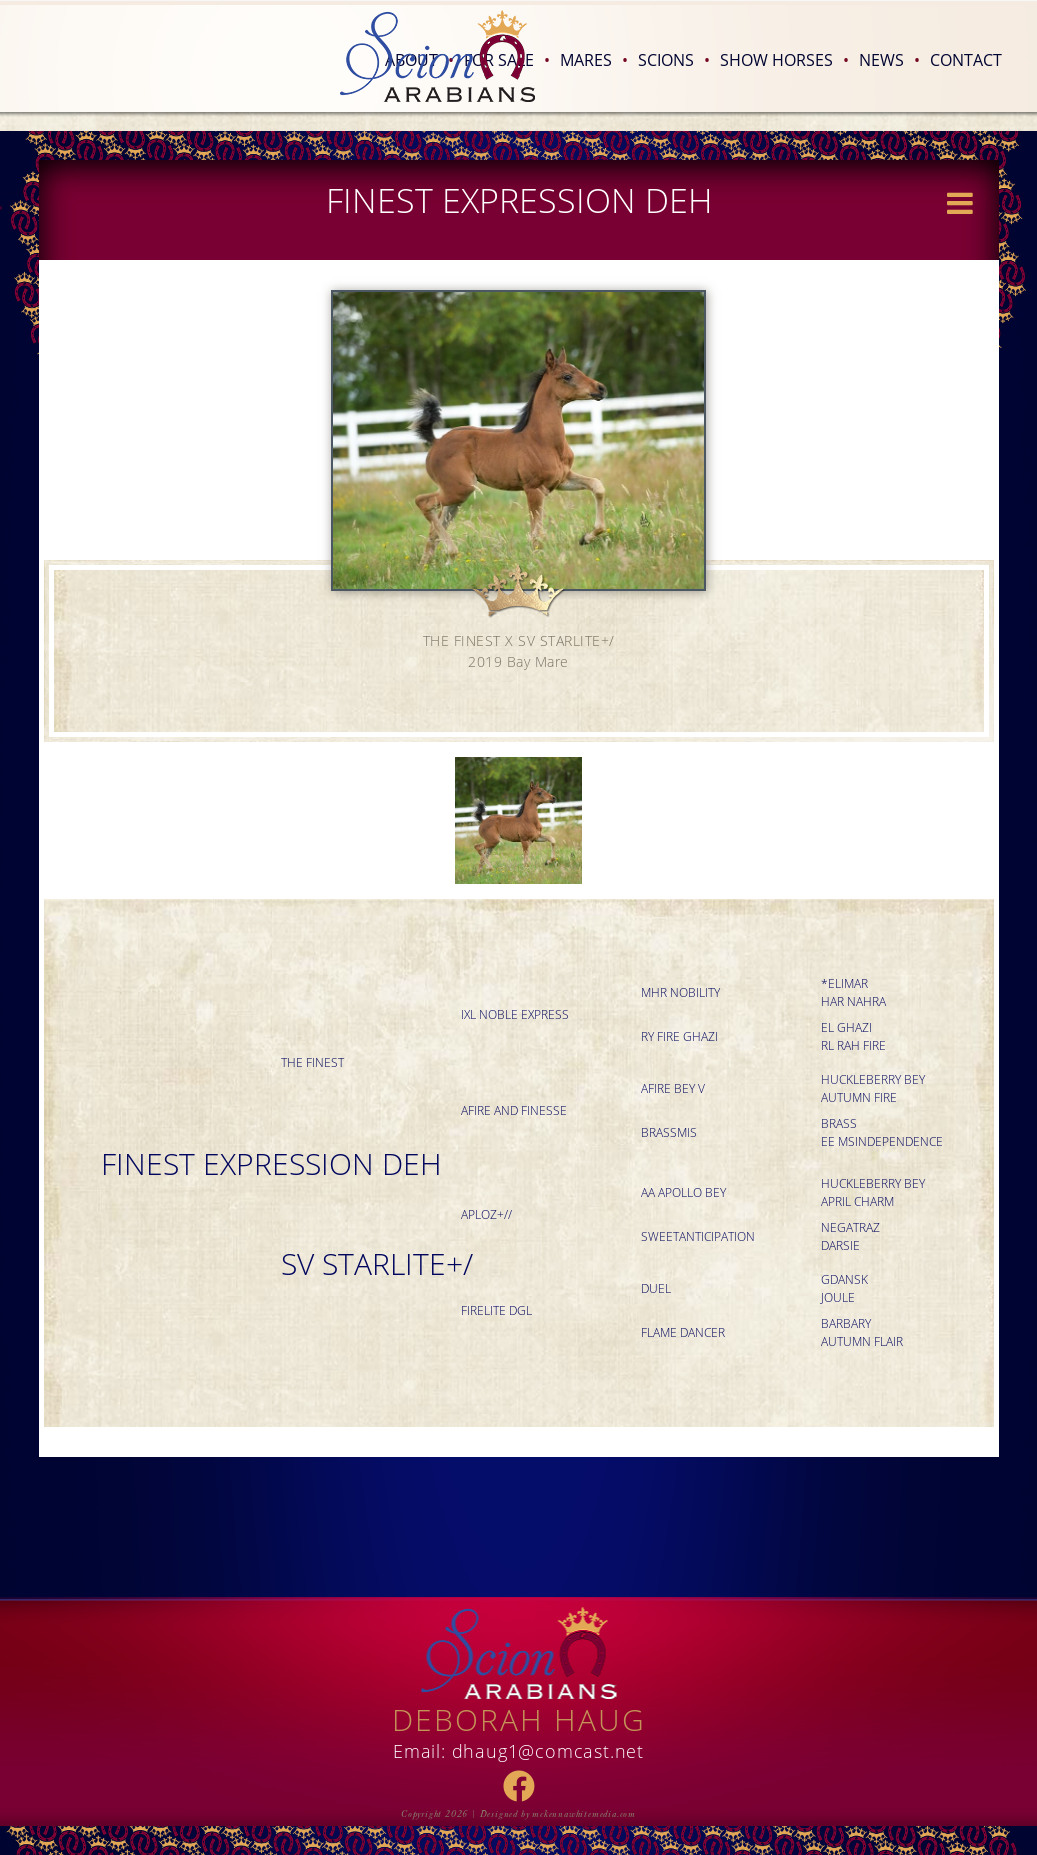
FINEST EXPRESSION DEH (271, 1163)
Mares (594, 60)
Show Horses (784, 60)
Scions (674, 60)
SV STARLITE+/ (377, 1263)
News (889, 60)
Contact (966, 60)
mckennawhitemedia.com (584, 1814)
